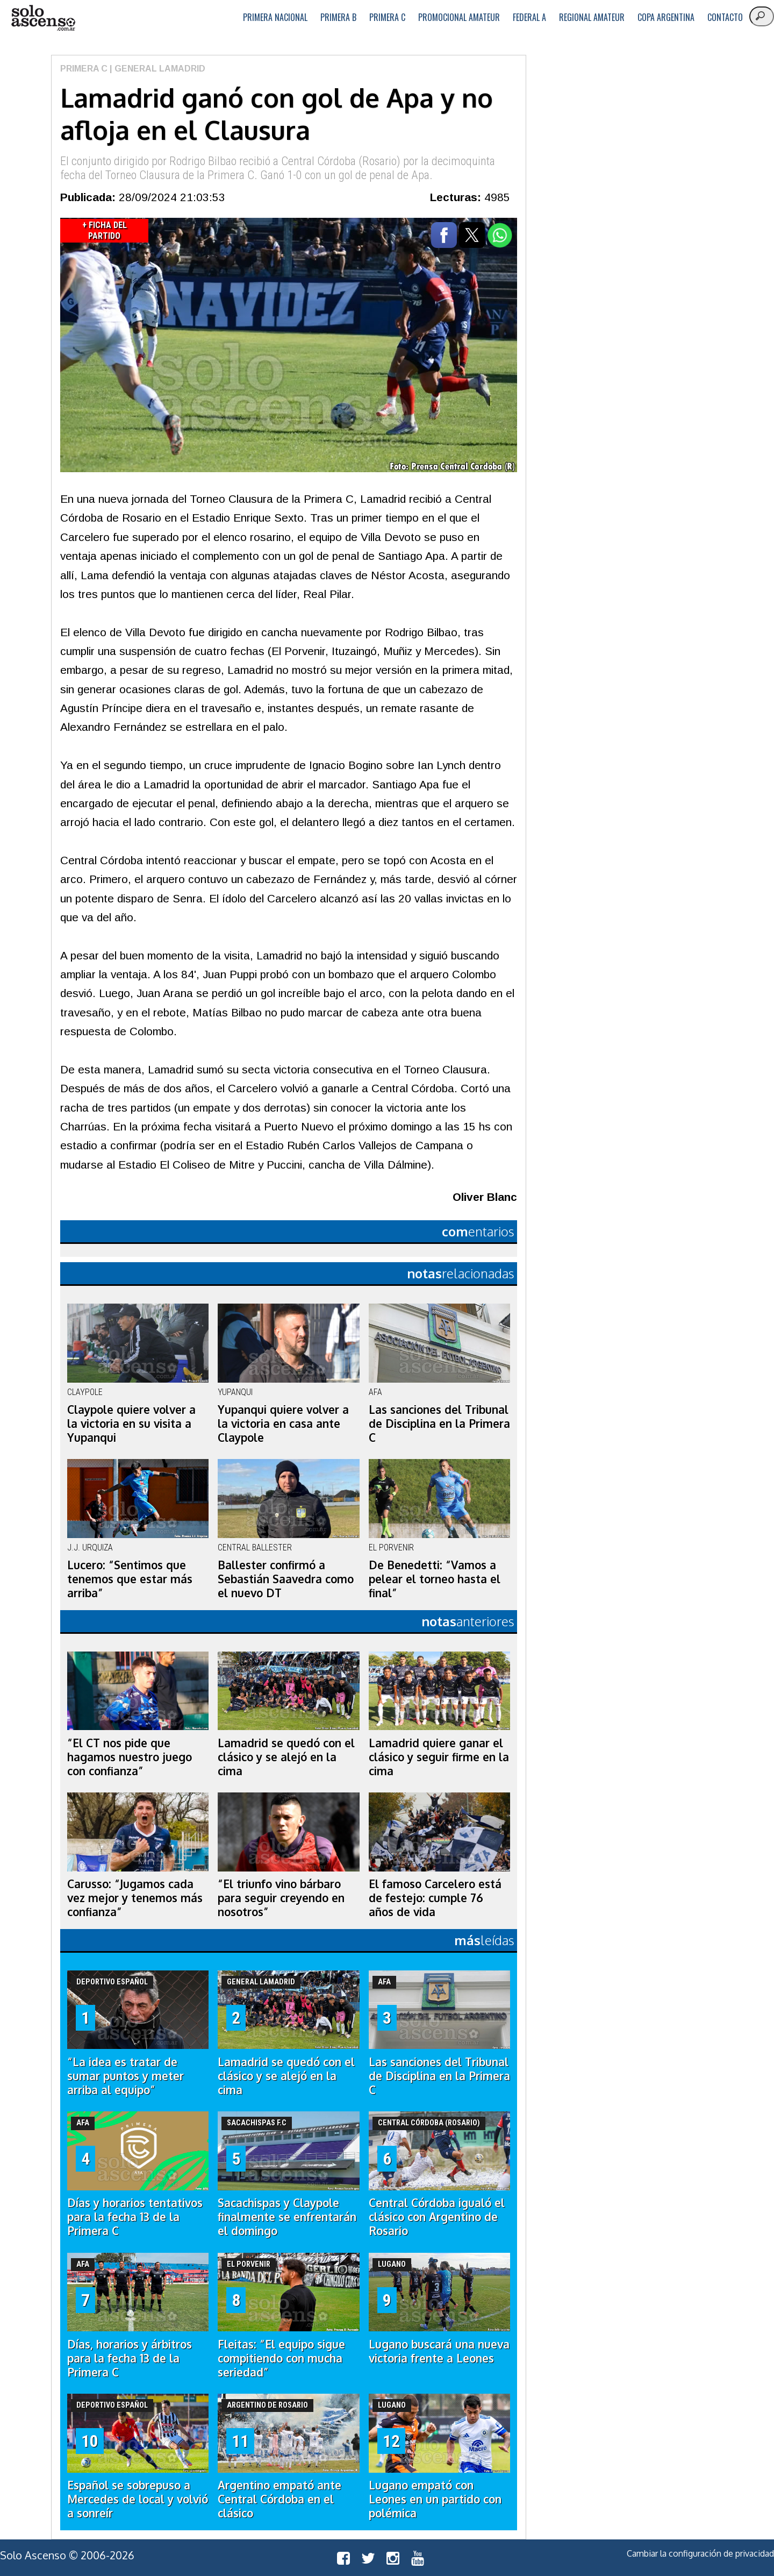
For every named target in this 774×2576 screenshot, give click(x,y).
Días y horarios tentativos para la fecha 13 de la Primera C (135, 2217)
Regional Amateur (592, 17)
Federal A (529, 17)
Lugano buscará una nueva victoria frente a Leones (439, 2351)
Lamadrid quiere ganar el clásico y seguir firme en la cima (439, 1757)
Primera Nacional (275, 17)
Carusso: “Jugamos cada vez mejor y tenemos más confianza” (135, 1898)
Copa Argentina (665, 17)
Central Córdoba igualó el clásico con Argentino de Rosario (437, 2217)
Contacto (725, 17)
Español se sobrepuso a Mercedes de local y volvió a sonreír (137, 2499)
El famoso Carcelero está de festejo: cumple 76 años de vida (435, 1898)
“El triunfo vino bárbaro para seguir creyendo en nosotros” (281, 1898)
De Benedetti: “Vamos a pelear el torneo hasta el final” (434, 1579)
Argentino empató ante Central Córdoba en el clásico (279, 2499)
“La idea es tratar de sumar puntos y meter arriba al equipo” (125, 2076)
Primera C (387, 17)
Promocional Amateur (459, 17)
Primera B (338, 17)
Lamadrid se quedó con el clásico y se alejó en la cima (286, 1757)
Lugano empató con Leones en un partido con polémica (435, 2499)
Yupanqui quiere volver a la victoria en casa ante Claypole (283, 1423)
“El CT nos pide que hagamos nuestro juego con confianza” (129, 1757)
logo (43, 18)
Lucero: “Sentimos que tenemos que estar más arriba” (129, 1579)
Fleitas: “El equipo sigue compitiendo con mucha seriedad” (281, 2358)
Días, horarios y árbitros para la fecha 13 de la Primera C (129, 2358)
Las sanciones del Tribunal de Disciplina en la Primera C (439, 1423)
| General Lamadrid (156, 68)
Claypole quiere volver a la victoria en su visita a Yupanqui (131, 1423)
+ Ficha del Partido (104, 230)
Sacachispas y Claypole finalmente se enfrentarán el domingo (287, 2217)
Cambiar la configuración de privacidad (700, 2553)
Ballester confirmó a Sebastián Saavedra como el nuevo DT (286, 1579)
